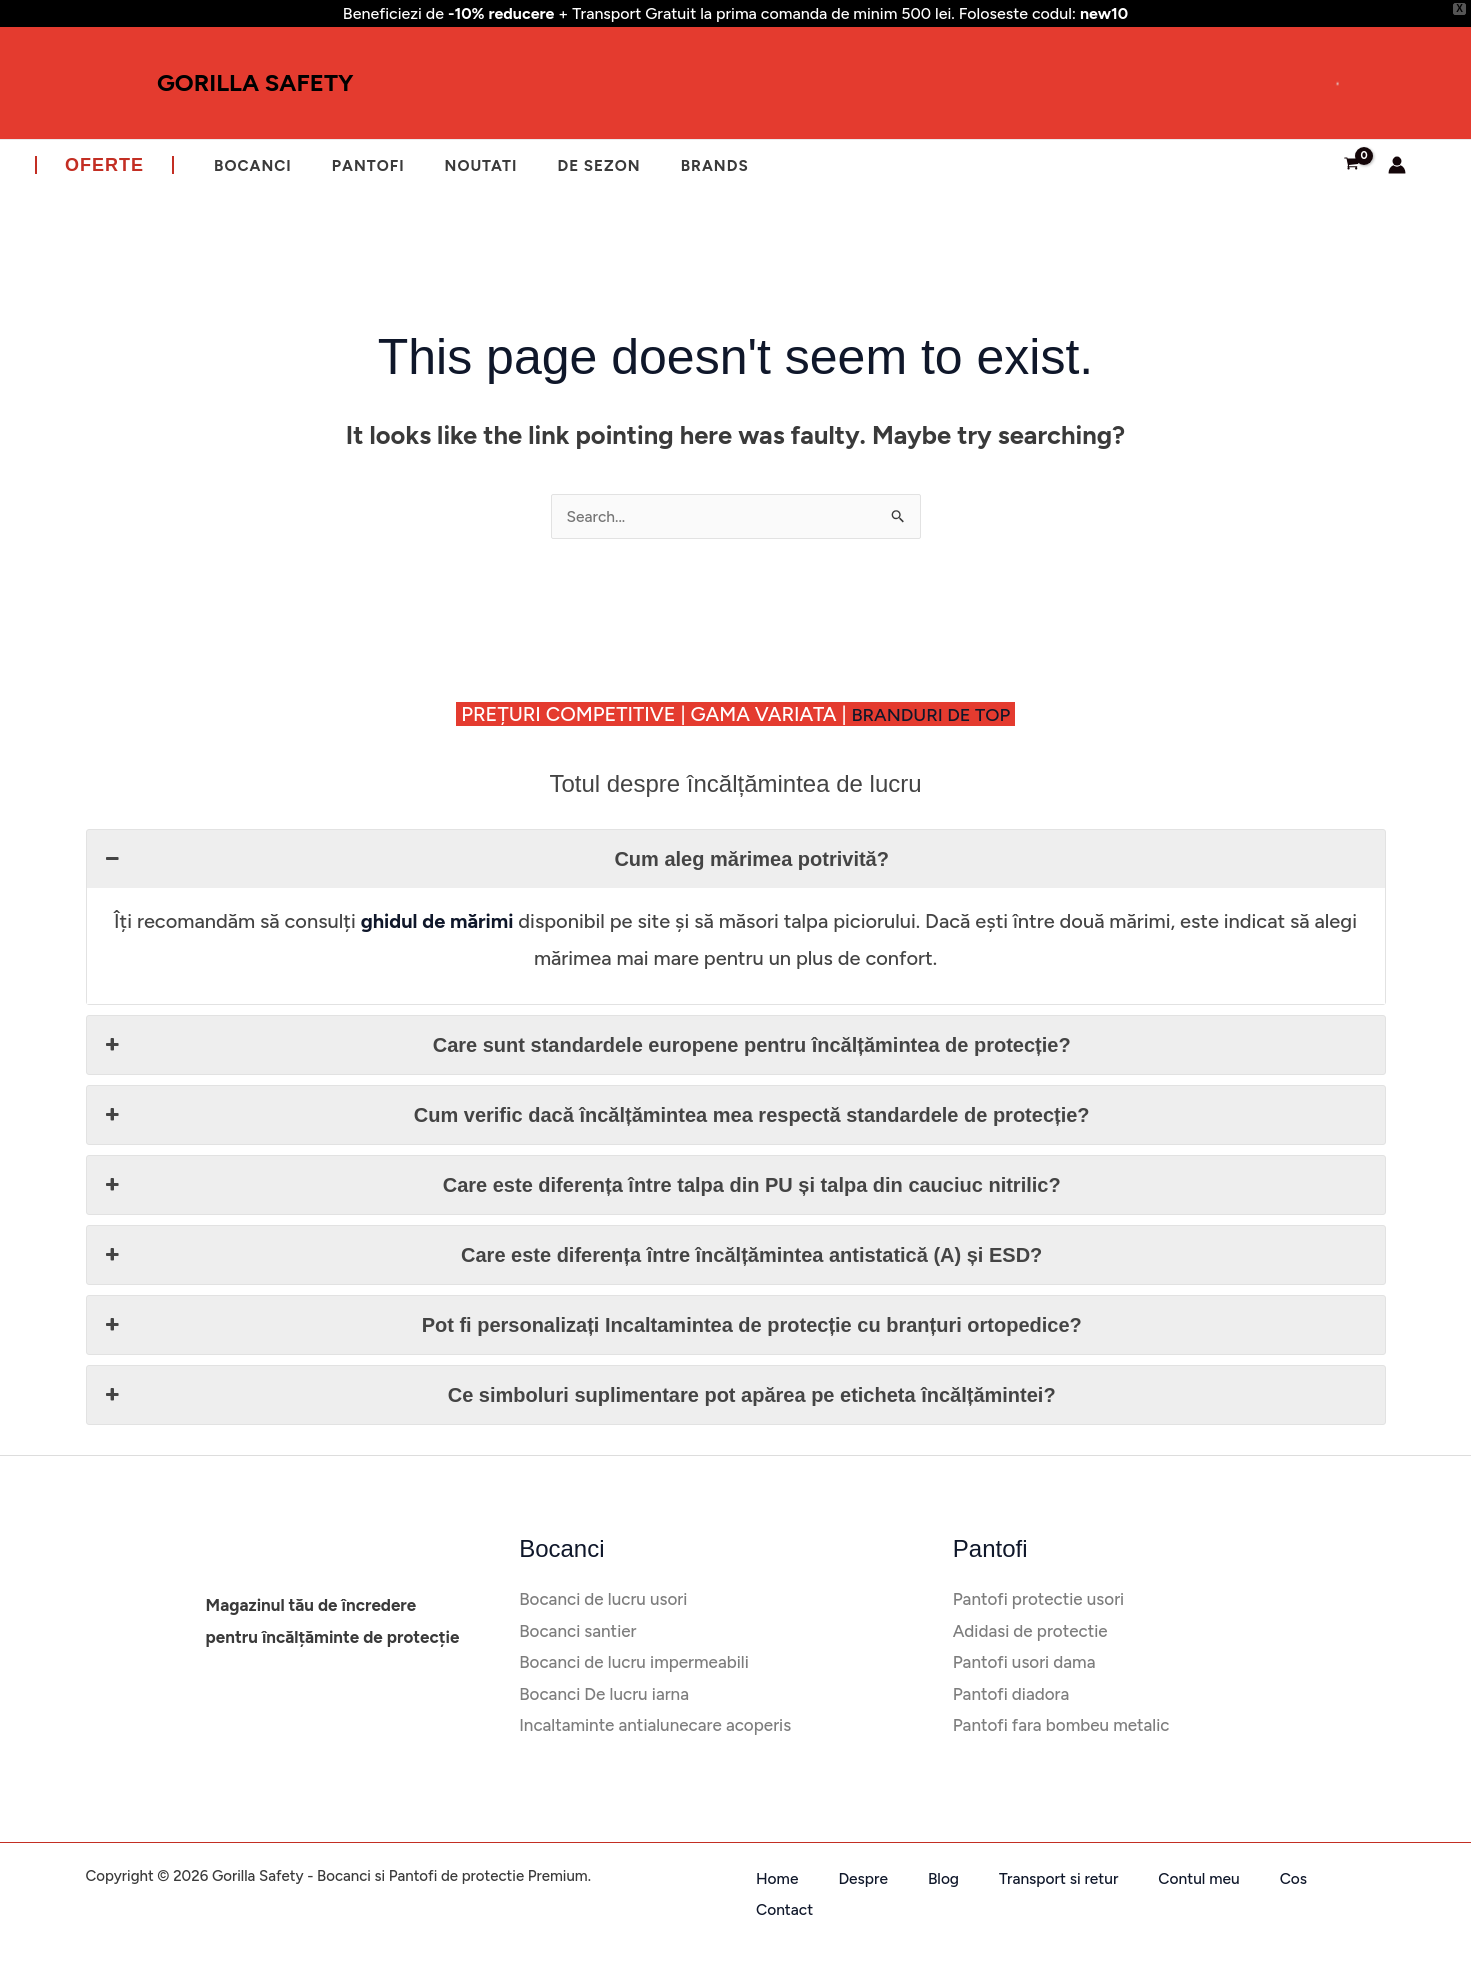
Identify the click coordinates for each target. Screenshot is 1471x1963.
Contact (1247, 1878)
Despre (825, 1878)
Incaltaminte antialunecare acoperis (652, 1725)
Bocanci (248, 164)
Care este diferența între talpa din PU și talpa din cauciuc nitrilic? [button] (581, 1185)
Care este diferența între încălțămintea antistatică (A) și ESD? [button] (572, 1255)
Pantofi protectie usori (1035, 1599)
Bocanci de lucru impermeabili (632, 1662)
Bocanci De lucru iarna (604, 1694)
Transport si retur (985, 1878)
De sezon (568, 164)
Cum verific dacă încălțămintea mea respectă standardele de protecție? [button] (596, 1115)
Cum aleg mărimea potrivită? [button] (495, 859)
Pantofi (354, 164)
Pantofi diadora (1010, 1694)
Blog (887, 1878)
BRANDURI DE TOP (940, 714)
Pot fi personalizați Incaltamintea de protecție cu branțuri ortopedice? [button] (592, 1325)
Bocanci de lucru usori (602, 1599)
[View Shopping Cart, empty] (1351, 165)
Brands (677, 164)
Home (758, 1878)
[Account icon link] (1397, 165)
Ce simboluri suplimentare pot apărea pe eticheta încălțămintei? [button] (579, 1395)
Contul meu (1110, 1878)
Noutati (458, 164)
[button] (104, 165)
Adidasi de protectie (1027, 1631)
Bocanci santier (577, 1631)
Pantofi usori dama (1024, 1662)
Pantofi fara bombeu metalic (1059, 1725)
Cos (1186, 1878)
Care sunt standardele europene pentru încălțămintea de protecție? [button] (586, 1045)
